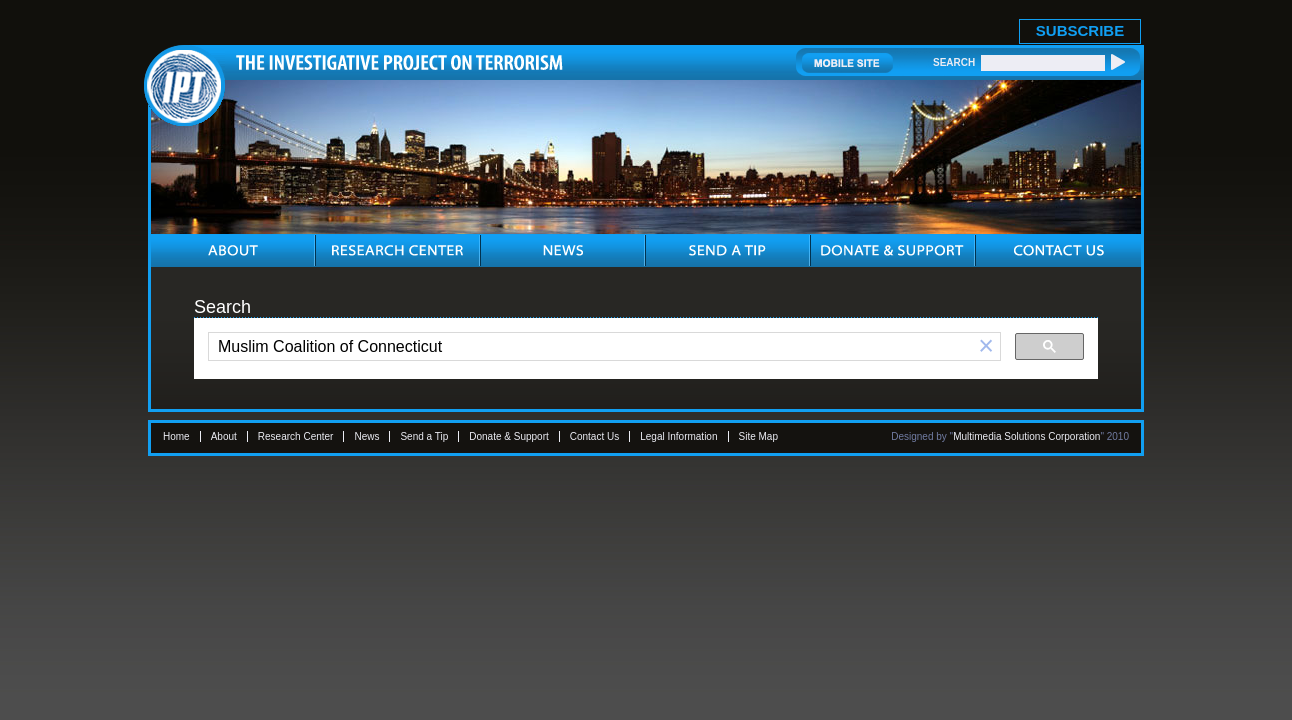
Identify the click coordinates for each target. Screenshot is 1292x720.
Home (176, 436)
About (224, 436)
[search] (590, 347)
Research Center (296, 436)
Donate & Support (509, 436)
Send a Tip (424, 436)
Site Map (758, 436)
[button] (986, 346)
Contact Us (594, 436)
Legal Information (678, 436)
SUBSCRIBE (1080, 30)
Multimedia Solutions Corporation (1026, 436)
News (366, 436)
